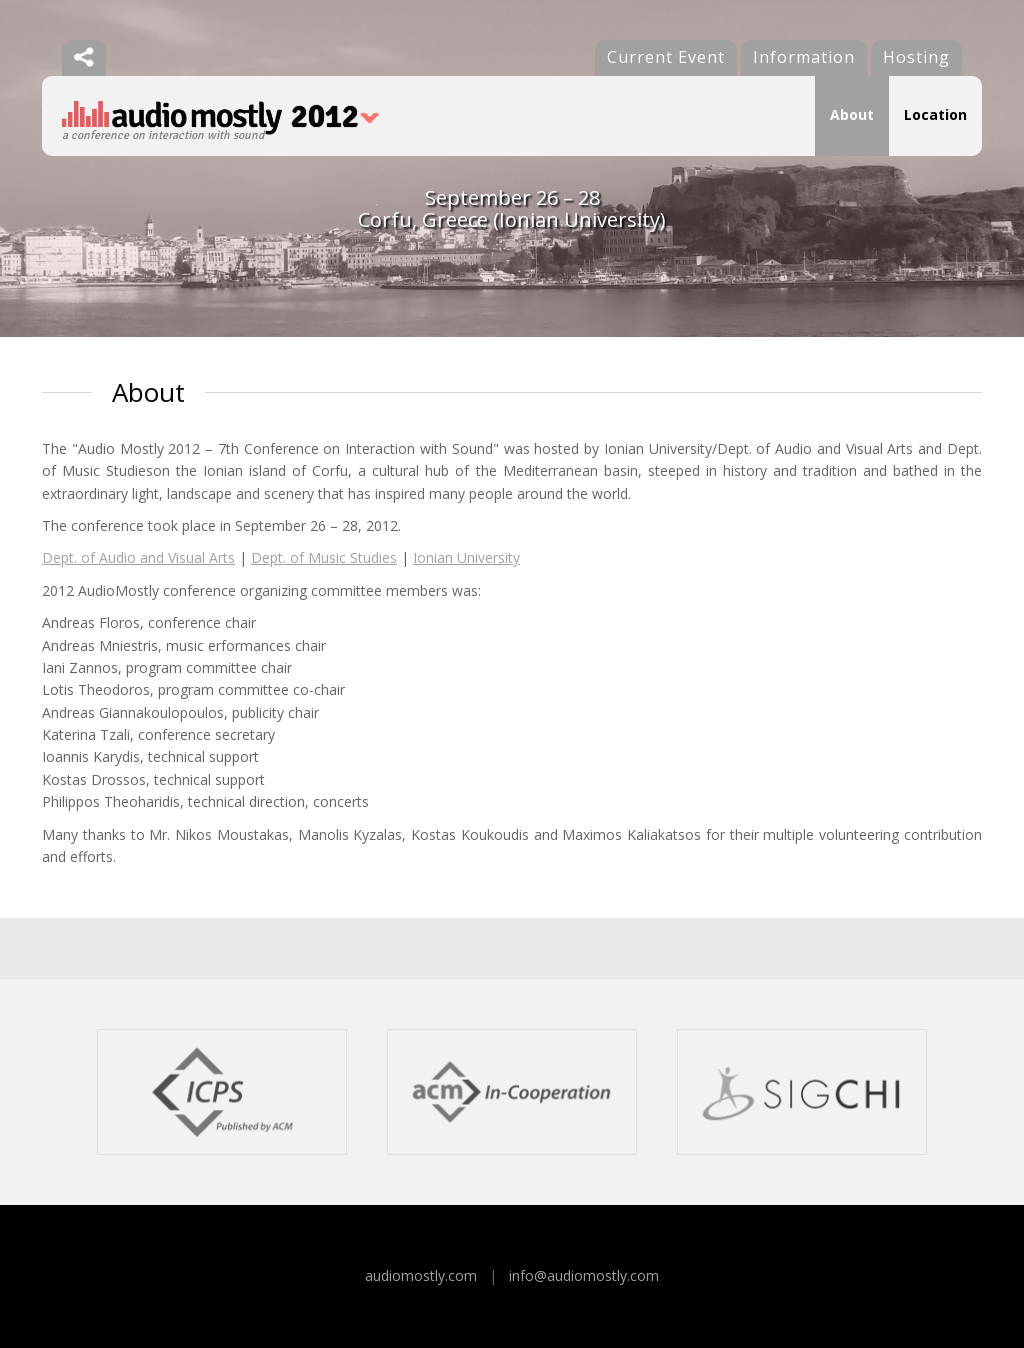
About (852, 114)
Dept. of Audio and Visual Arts (138, 557)
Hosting (916, 57)
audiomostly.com (421, 1275)
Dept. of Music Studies (324, 557)
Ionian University (466, 557)
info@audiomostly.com (584, 1275)
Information (804, 57)
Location (935, 114)
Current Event (666, 57)
